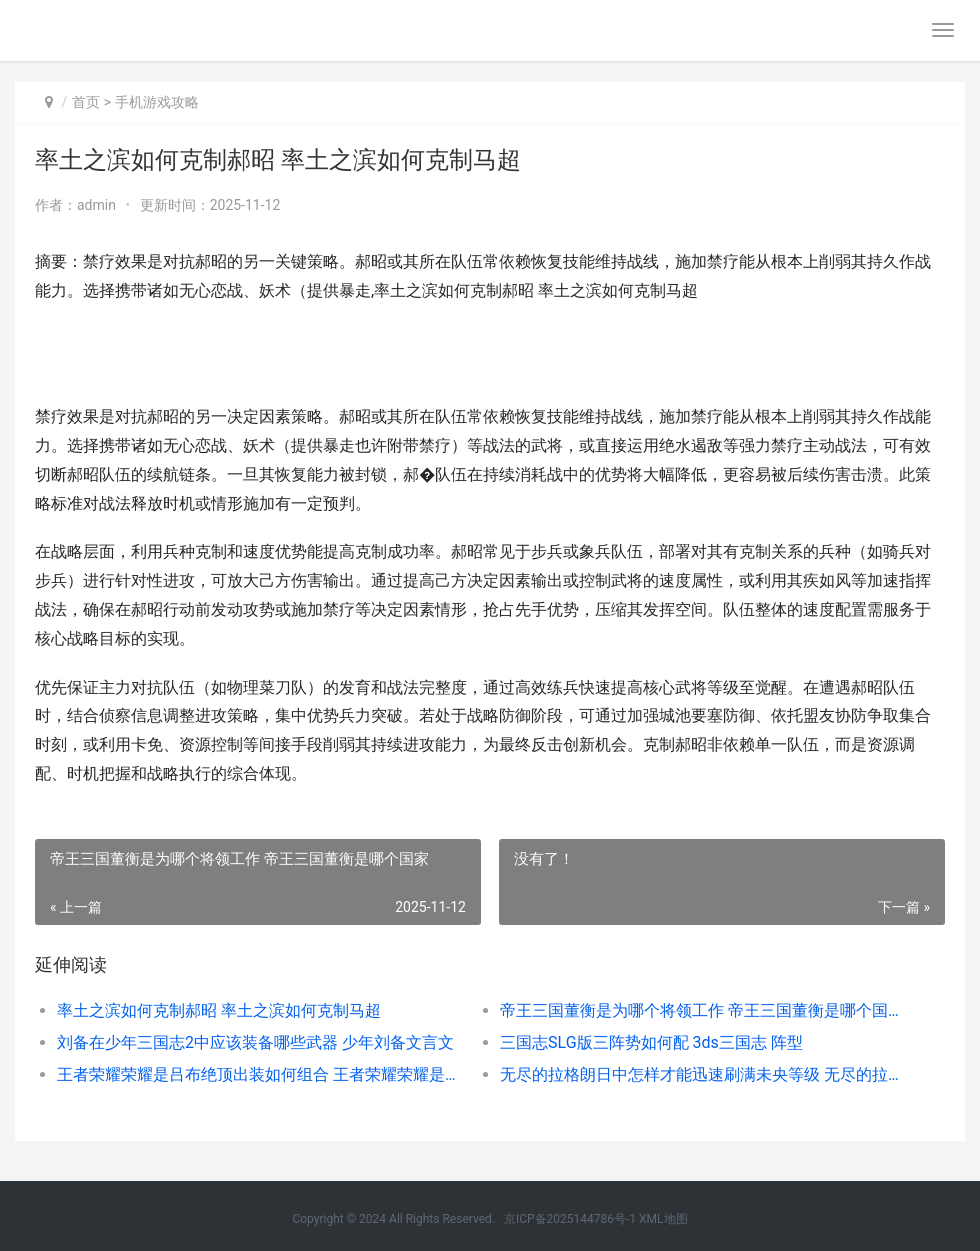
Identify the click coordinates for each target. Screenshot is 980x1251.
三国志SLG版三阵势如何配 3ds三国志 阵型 (651, 1042)
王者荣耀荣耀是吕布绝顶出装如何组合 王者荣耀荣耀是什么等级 (256, 1074)
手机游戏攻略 (157, 102)
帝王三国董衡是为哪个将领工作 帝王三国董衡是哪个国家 (699, 1010)
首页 (86, 102)
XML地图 (663, 1219)
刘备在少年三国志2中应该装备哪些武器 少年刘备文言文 (255, 1042)
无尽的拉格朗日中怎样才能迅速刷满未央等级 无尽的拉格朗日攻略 (699, 1074)
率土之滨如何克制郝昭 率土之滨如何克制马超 (219, 1010)
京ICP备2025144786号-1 (570, 1219)
